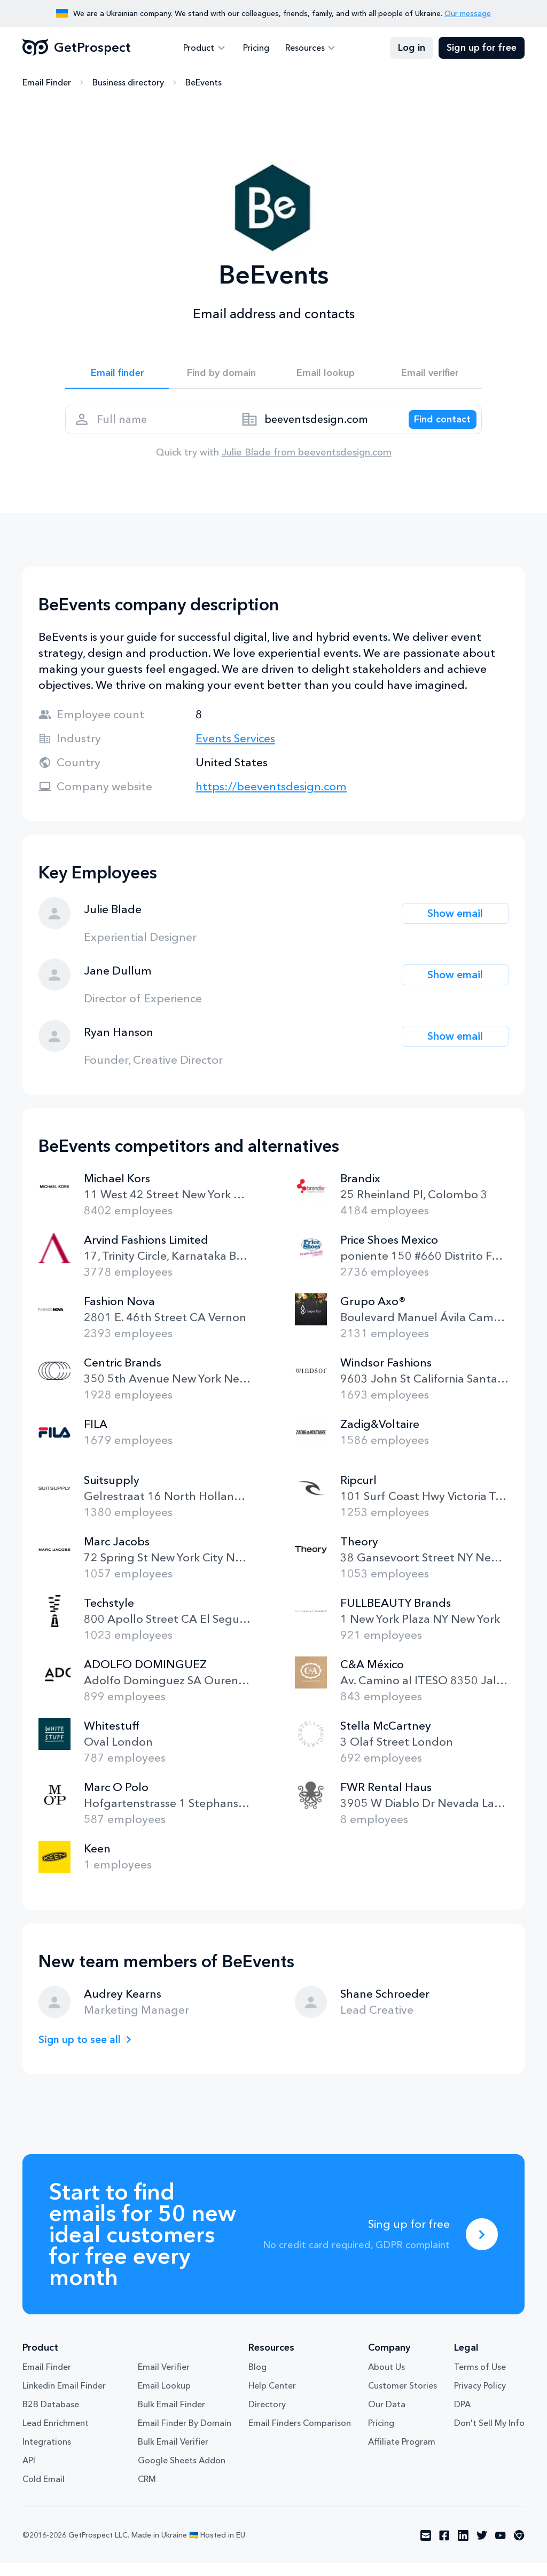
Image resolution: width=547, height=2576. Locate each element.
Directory (267, 2417)
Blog (257, 2379)
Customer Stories (402, 2398)
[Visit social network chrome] (519, 2548)
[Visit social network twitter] (481, 2548)
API (28, 2473)
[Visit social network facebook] (444, 2548)
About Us (386, 2379)
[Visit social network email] (425, 2548)
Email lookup (325, 374)
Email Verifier (164, 2379)
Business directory (128, 82)
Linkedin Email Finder (64, 2398)
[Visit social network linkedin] (463, 2548)
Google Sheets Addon (181, 2473)
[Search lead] (434, 428)
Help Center (272, 2398)
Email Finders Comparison (299, 2435)
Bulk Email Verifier (173, 2454)
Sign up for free (482, 48)
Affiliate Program (401, 2454)
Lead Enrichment (55, 2435)
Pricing (256, 48)
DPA (462, 2417)
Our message (467, 13)
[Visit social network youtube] (500, 2548)
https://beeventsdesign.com (271, 799)
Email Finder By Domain (184, 2435)
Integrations (46, 2454)
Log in (411, 48)
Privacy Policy (480, 2398)
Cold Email (43, 2491)
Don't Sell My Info (489, 2435)
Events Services (235, 751)
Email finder (117, 374)
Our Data (386, 2417)
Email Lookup (164, 2398)
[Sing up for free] (482, 2247)
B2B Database (50, 2417)
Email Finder (46, 82)
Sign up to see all (83, 2052)
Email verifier (430, 374)
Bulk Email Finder (171, 2417)
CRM (147, 2491)
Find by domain (222, 374)
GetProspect (76, 48)
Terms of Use (480, 2379)
